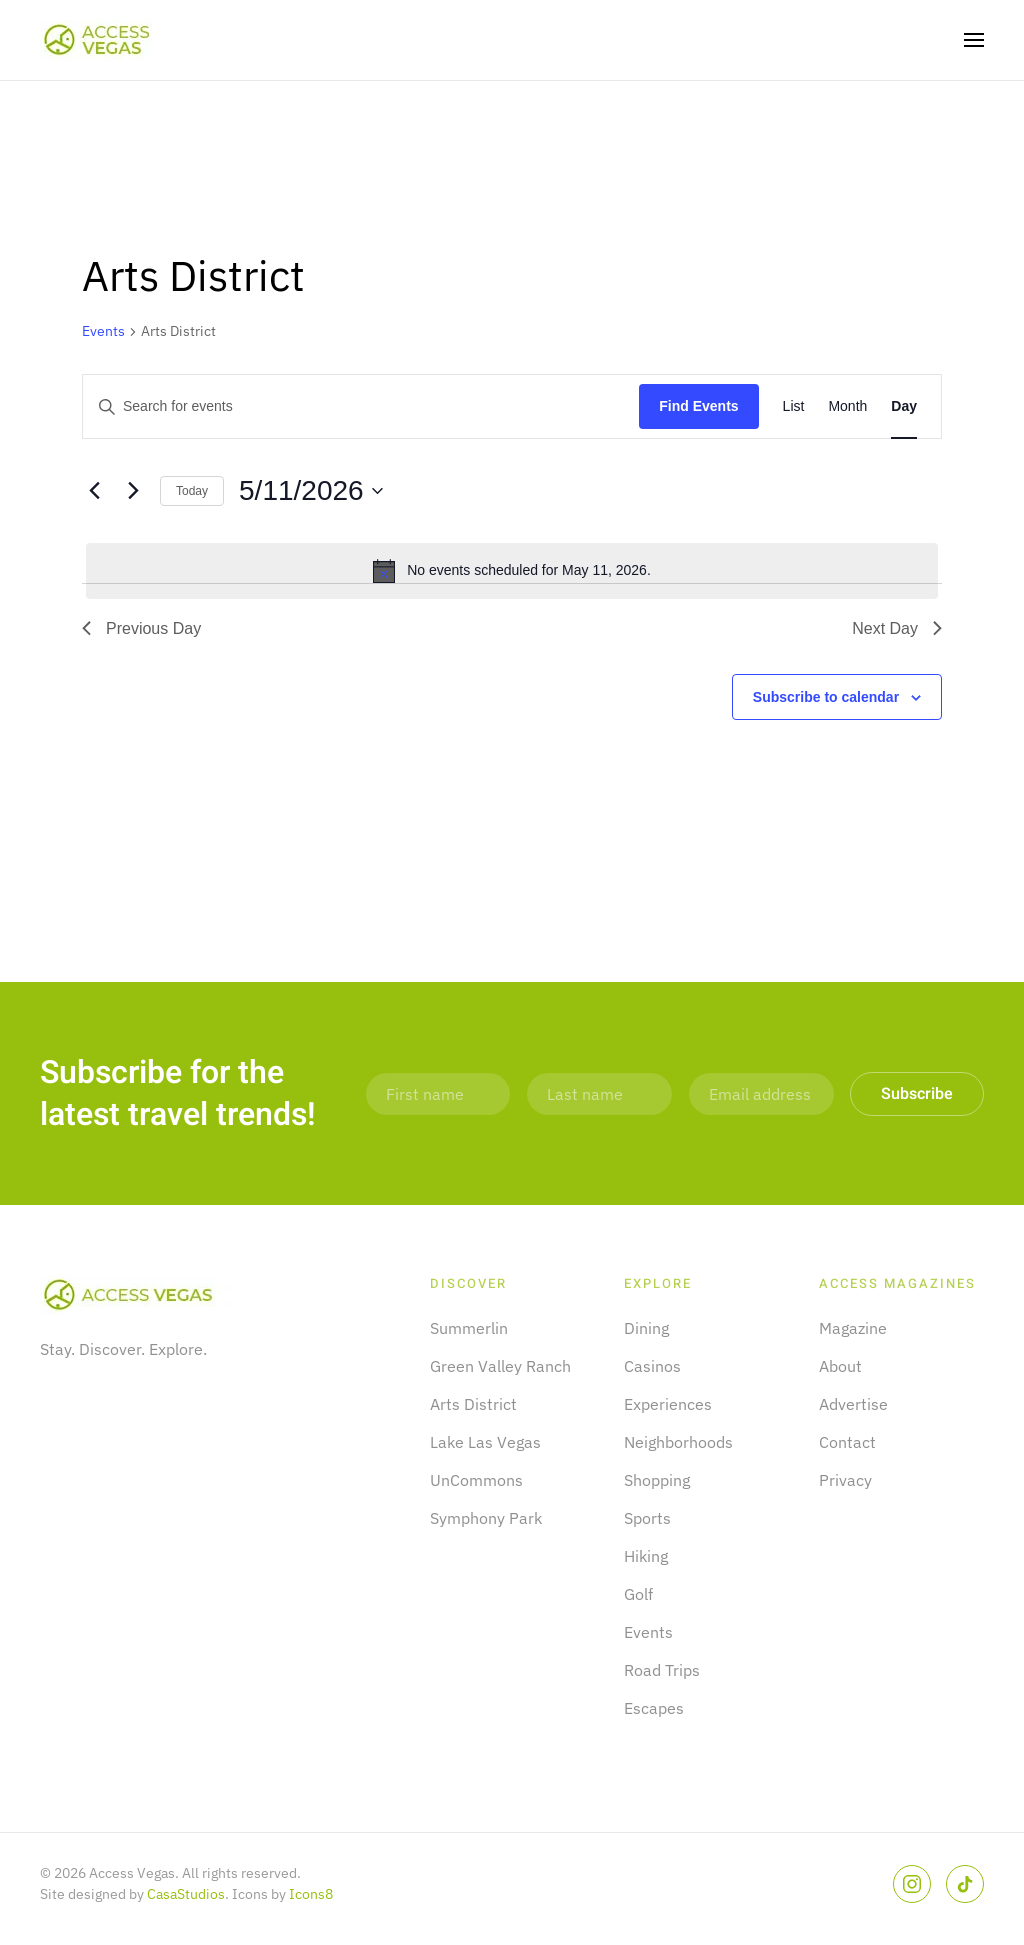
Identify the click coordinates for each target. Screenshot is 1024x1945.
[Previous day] (94, 491)
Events (103, 331)
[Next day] (133, 491)
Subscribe (917, 1094)
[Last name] (599, 1094)
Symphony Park (486, 1518)
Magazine (853, 1328)
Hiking (646, 1556)
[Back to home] (98, 40)
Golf (638, 1594)
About (840, 1366)
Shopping (657, 1480)
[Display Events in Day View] (904, 406)
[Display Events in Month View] (847, 406)
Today (192, 491)
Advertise (853, 1404)
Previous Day (141, 628)
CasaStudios (186, 1894)
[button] (974, 40)
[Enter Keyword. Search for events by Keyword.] (361, 406)
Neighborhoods (678, 1442)
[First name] (438, 1094)
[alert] (512, 571)
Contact (847, 1442)
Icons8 (311, 1894)
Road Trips (662, 1670)
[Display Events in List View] (794, 406)
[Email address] (761, 1094)
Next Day (897, 628)
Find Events (698, 406)
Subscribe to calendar (826, 697)
